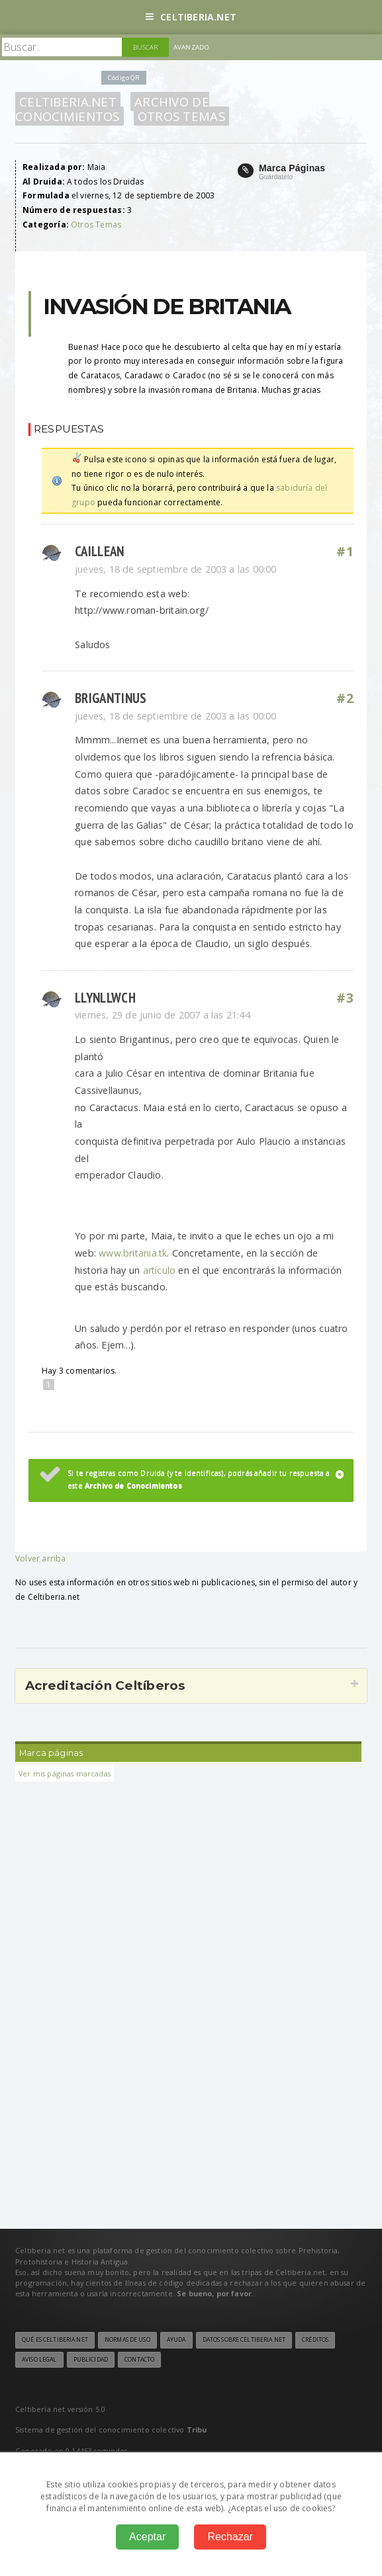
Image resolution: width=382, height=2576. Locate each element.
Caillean (99, 551)
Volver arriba (40, 1558)
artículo (159, 1270)
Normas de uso (127, 2340)
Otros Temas (181, 116)
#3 (345, 998)
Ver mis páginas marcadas (65, 1773)
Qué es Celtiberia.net (55, 2340)
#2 (345, 698)
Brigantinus (110, 698)
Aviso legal (39, 2360)
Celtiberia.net (191, 17)
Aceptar (147, 2536)
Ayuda (176, 2340)
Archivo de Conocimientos (112, 108)
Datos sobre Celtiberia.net (244, 2340)
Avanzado (191, 47)
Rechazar (229, 2536)
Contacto (139, 2360)
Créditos (315, 2340)
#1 (345, 551)
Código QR (124, 77)
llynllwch (105, 998)
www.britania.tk (133, 1253)
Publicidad (90, 2360)
